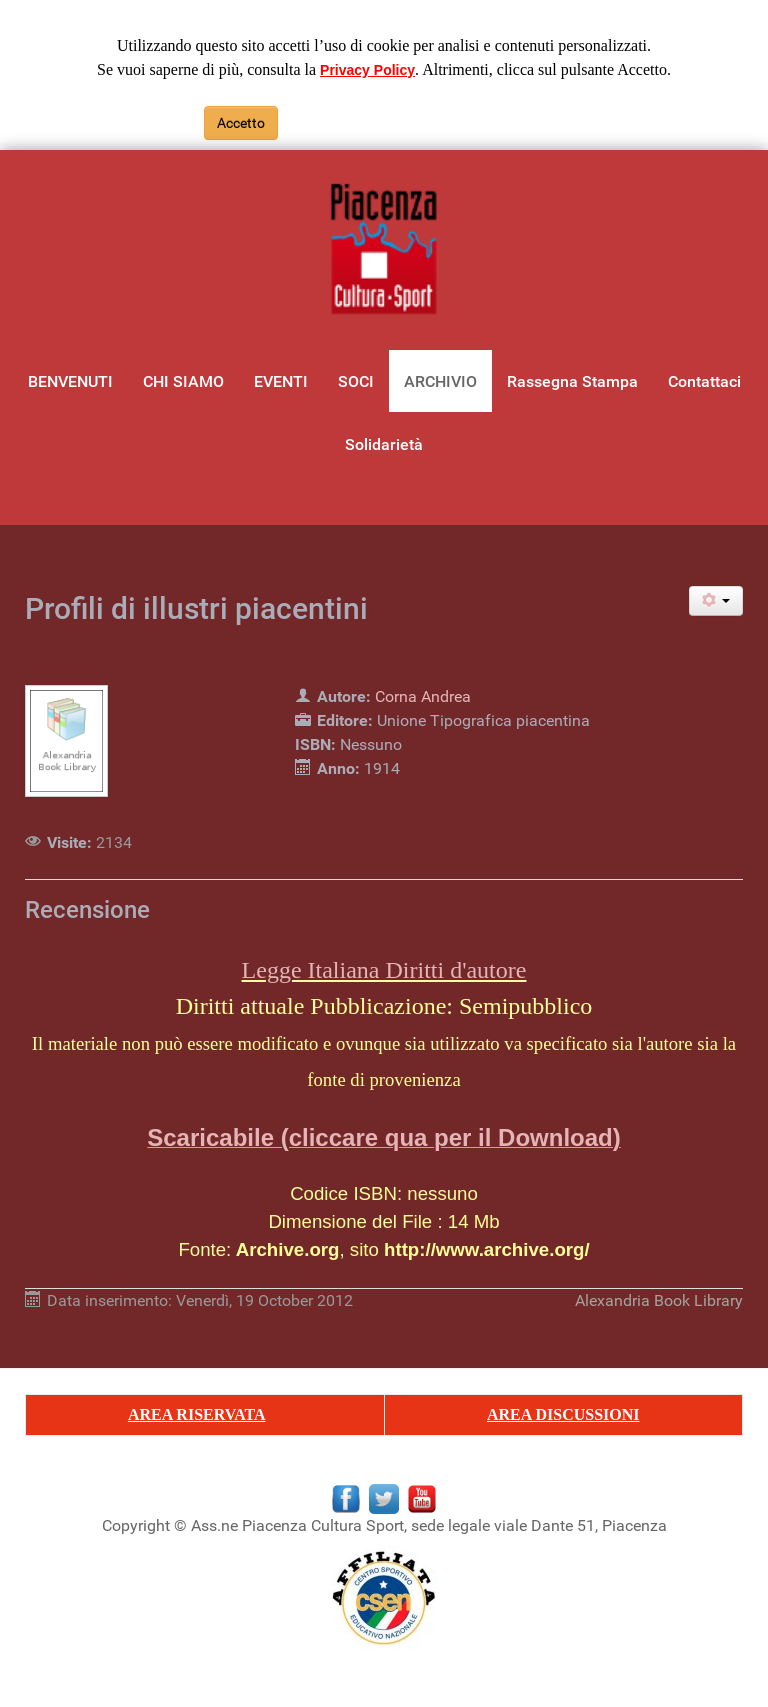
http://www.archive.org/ (487, 1249)
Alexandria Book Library (659, 1300)
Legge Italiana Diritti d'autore (384, 970)
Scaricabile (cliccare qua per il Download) (384, 1137)
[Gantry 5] (384, 250)
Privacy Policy (367, 70)
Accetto (241, 123)
